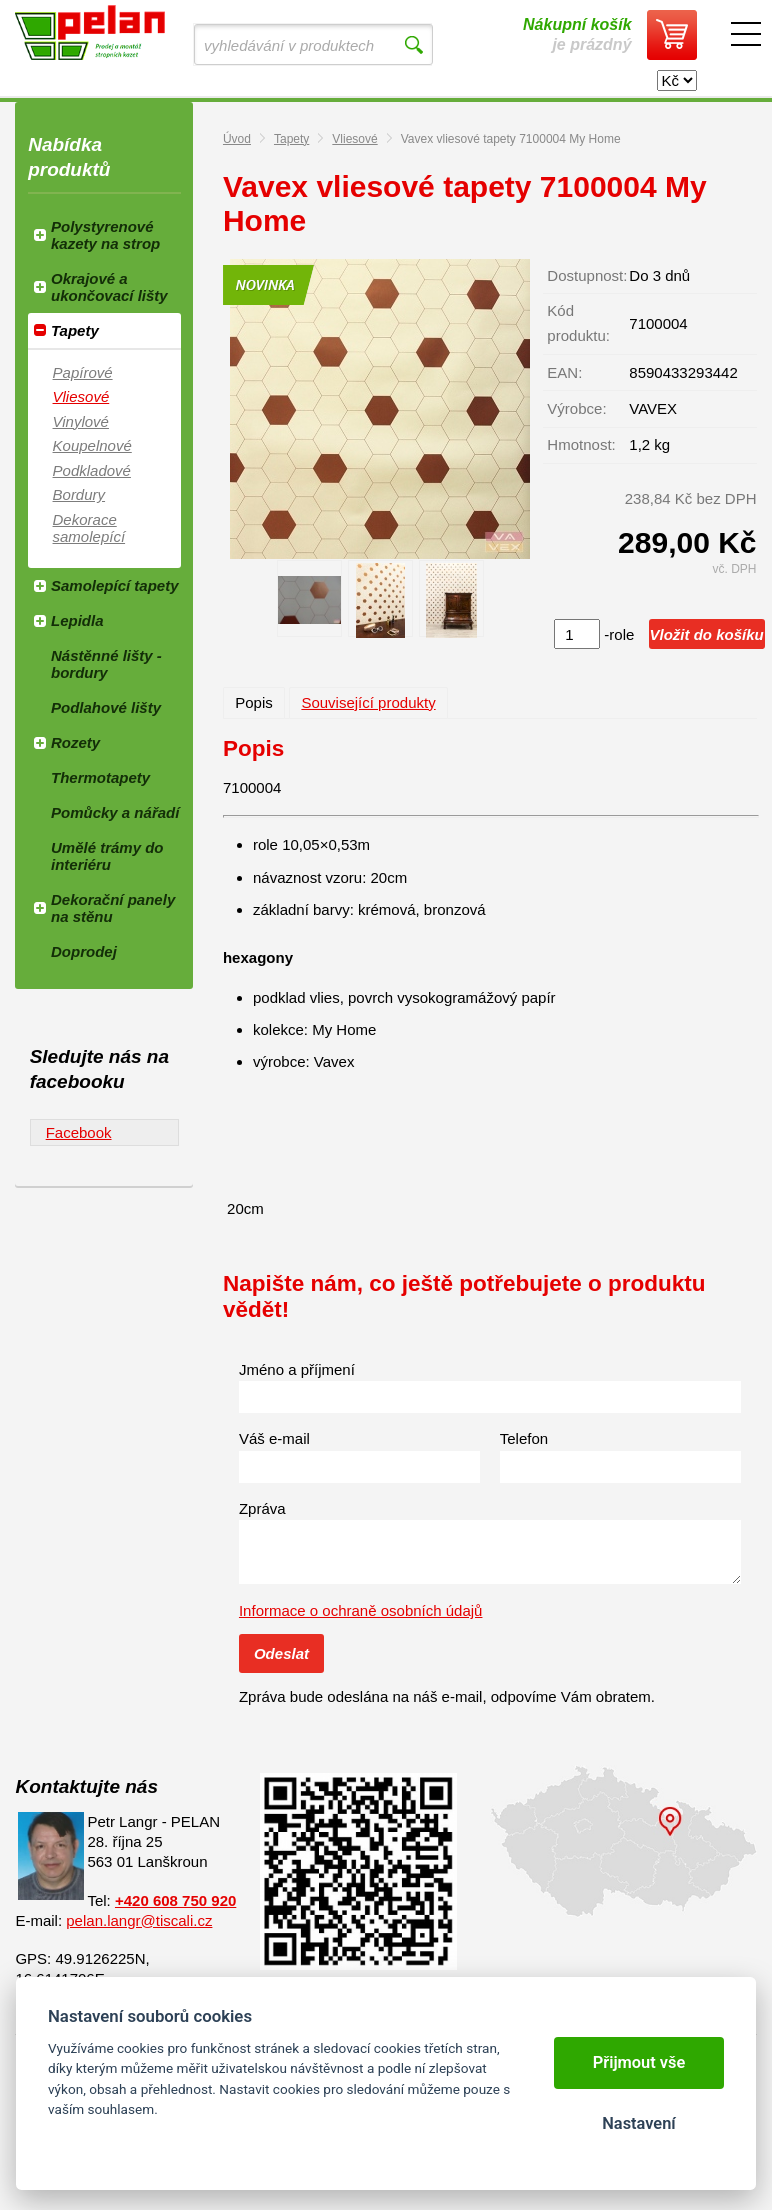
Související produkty (368, 702)
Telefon (524, 1438)
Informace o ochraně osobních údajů (361, 1610)
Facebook (79, 1132)
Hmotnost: (581, 444)
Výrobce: (576, 408)
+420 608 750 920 (175, 1900)
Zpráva (262, 1508)
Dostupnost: (587, 275)
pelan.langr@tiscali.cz (139, 1920)
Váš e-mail (274, 1438)
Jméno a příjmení (297, 1369)
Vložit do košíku (707, 634)
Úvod (237, 139)
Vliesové (354, 139)
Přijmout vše (639, 2062)
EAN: (564, 372)
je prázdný (577, 34)
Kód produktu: (578, 323)
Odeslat (281, 1653)
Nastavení (638, 2123)
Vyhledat (414, 45)
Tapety (291, 139)
